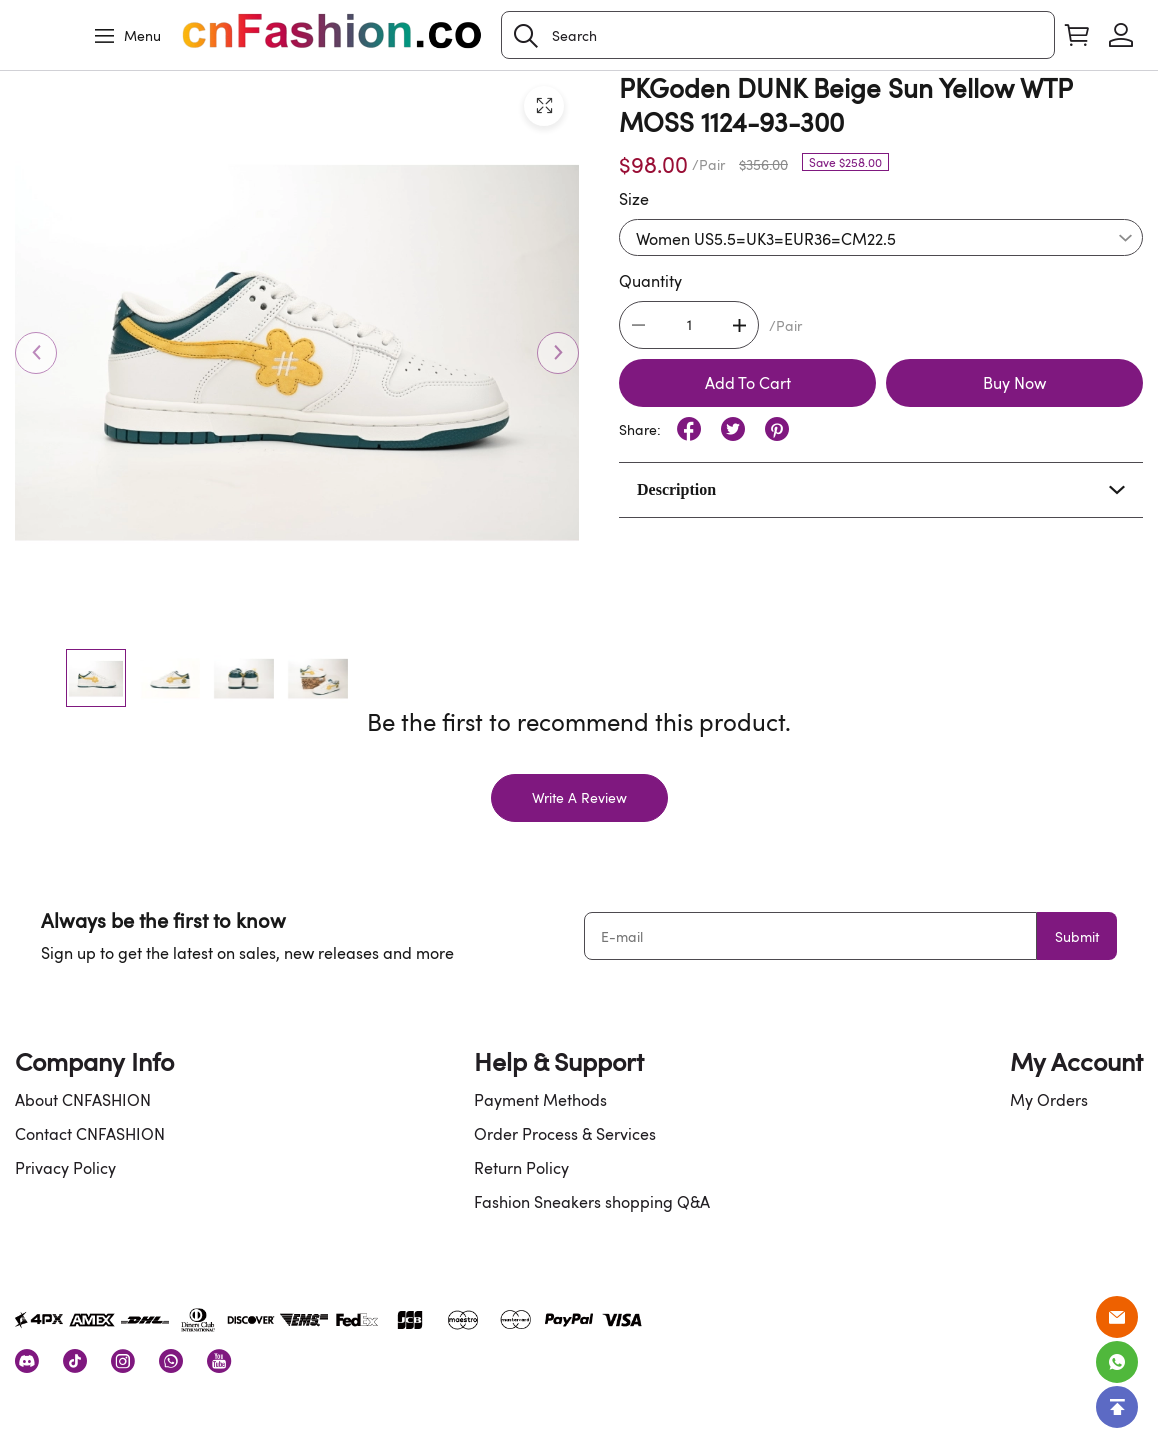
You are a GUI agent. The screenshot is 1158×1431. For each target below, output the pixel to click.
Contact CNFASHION (90, 1134)
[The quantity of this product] (689, 325)
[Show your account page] (1121, 35)
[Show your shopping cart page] (1077, 35)
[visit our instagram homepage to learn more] (123, 1361)
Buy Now (1014, 383)
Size (634, 199)
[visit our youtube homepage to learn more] (219, 1361)
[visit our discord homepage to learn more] (27, 1361)
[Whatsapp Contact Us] (1117, 1362)
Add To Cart (748, 383)
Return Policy (521, 1168)
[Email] (1117, 1317)
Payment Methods (540, 1100)
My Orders (1049, 1100)
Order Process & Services (565, 1134)
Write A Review (579, 797)
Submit (1077, 936)
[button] (526, 36)
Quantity (650, 281)
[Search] (778, 35)
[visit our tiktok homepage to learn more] (75, 1361)
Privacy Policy (65, 1168)
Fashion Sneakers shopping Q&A (592, 1202)
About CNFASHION (83, 1100)
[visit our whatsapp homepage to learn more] (171, 1361)
